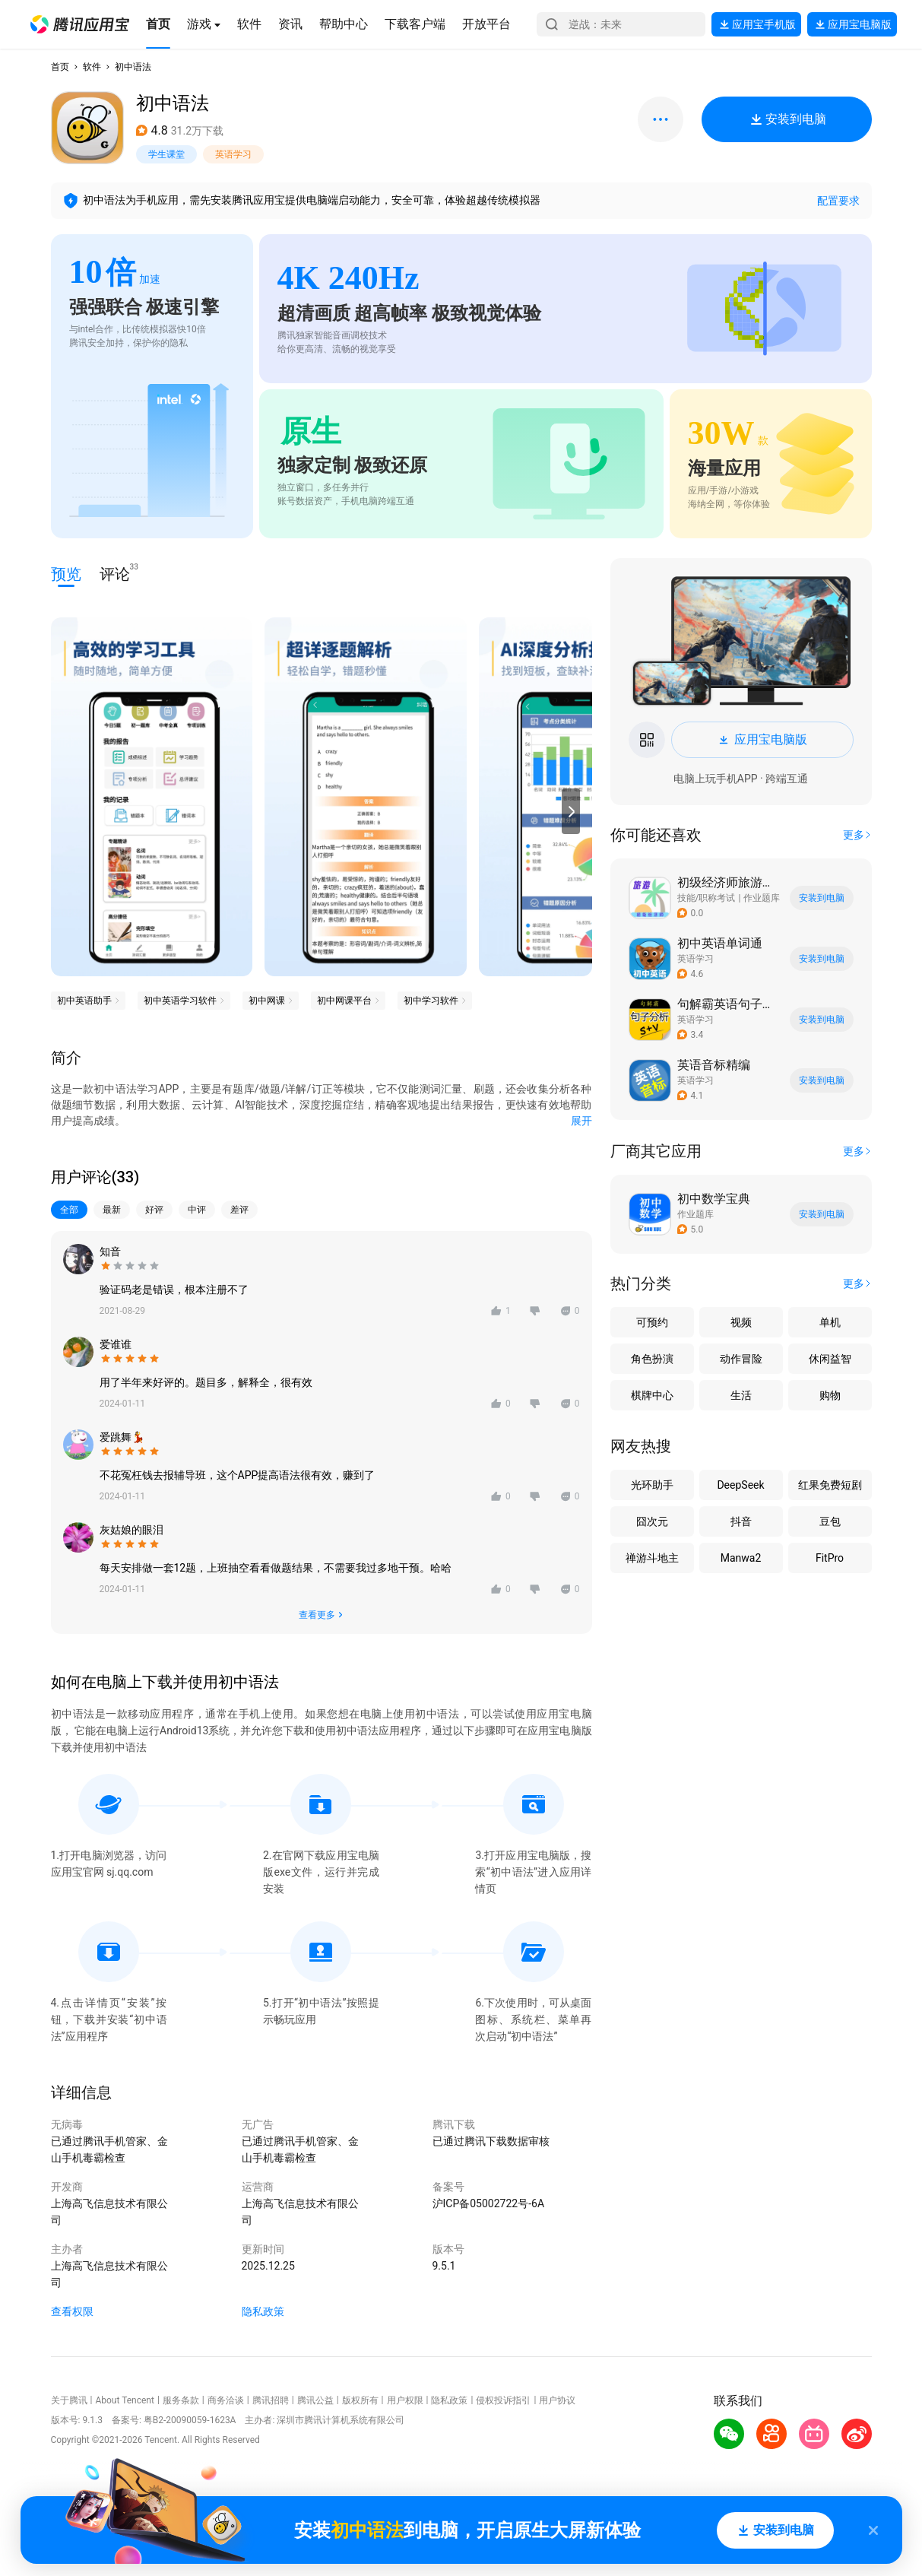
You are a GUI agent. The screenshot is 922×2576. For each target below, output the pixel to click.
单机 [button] (830, 1322)
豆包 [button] (830, 1521)
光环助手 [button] (652, 1485)
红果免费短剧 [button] (830, 1485)
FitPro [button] (830, 1558)
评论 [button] (115, 573)
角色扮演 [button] (652, 1359)
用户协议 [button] (557, 2400)
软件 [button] (92, 67)
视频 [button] (741, 1322)
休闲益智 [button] (830, 1359)
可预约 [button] (652, 1322)
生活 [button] (741, 1395)
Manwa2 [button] (741, 1558)
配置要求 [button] (838, 201)
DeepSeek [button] (740, 1485)
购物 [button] (830, 1395)
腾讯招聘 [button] (270, 2400)
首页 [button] (60, 67)
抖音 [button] (741, 1521)
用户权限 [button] (405, 2400)
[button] (79, 24)
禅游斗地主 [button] (652, 1558)
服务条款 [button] (181, 2400)
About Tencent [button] (124, 2400)
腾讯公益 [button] (315, 2400)
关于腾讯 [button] (69, 2400)
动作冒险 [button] (741, 1359)
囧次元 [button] (652, 1521)
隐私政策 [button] (263, 2311)
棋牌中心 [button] (652, 1395)
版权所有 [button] (360, 2400)
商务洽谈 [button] (226, 2400)
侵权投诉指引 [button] (503, 2400)
